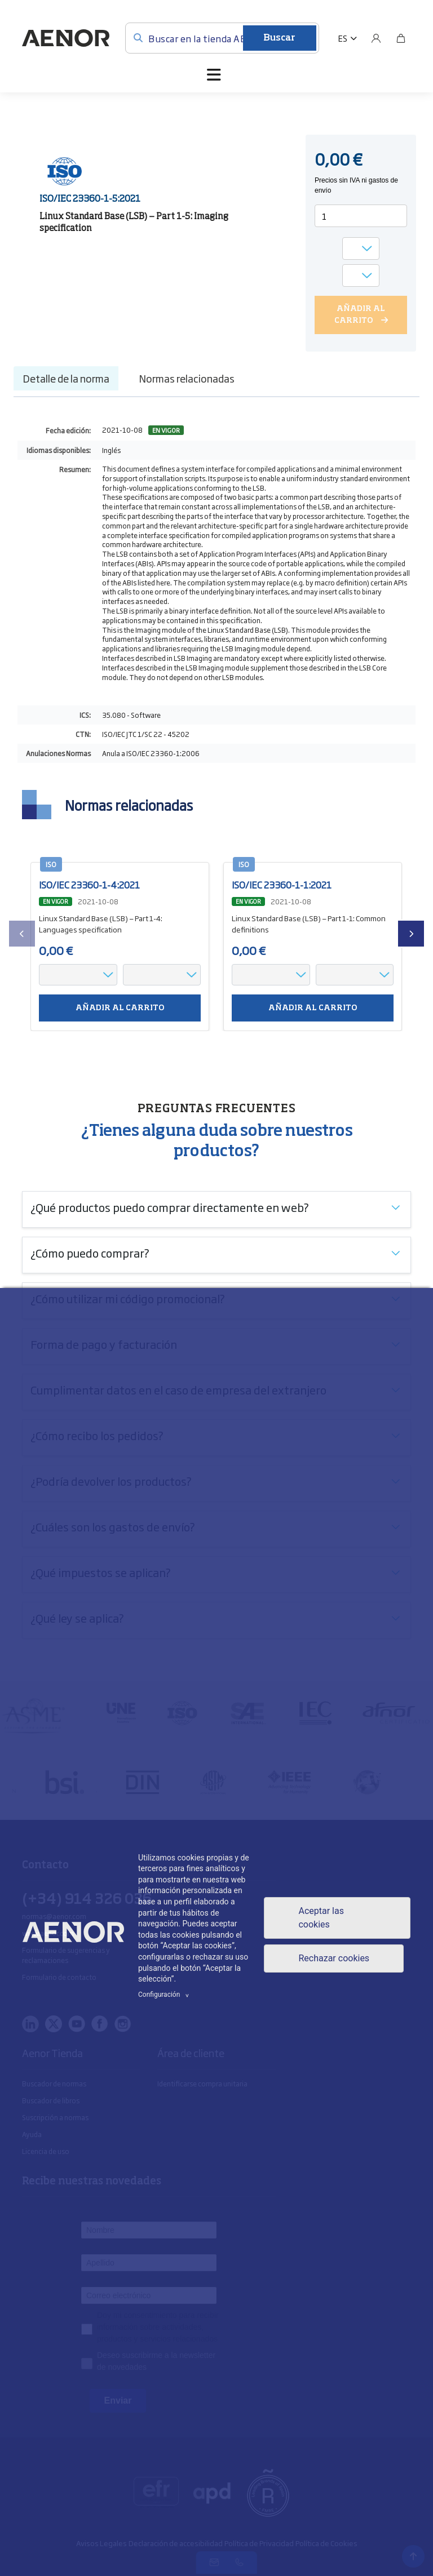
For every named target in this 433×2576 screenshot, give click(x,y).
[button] (347, 38)
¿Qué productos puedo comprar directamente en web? (169, 1207)
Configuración (165, 1994)
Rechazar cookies (333, 1958)
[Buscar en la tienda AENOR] (222, 38)
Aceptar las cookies (320, 1918)
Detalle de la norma (66, 378)
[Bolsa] (401, 38)
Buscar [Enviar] (279, 38)
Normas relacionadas (187, 378)
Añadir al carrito (120, 1008)
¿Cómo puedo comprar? (89, 1252)
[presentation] (22, 934)
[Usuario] (376, 38)
